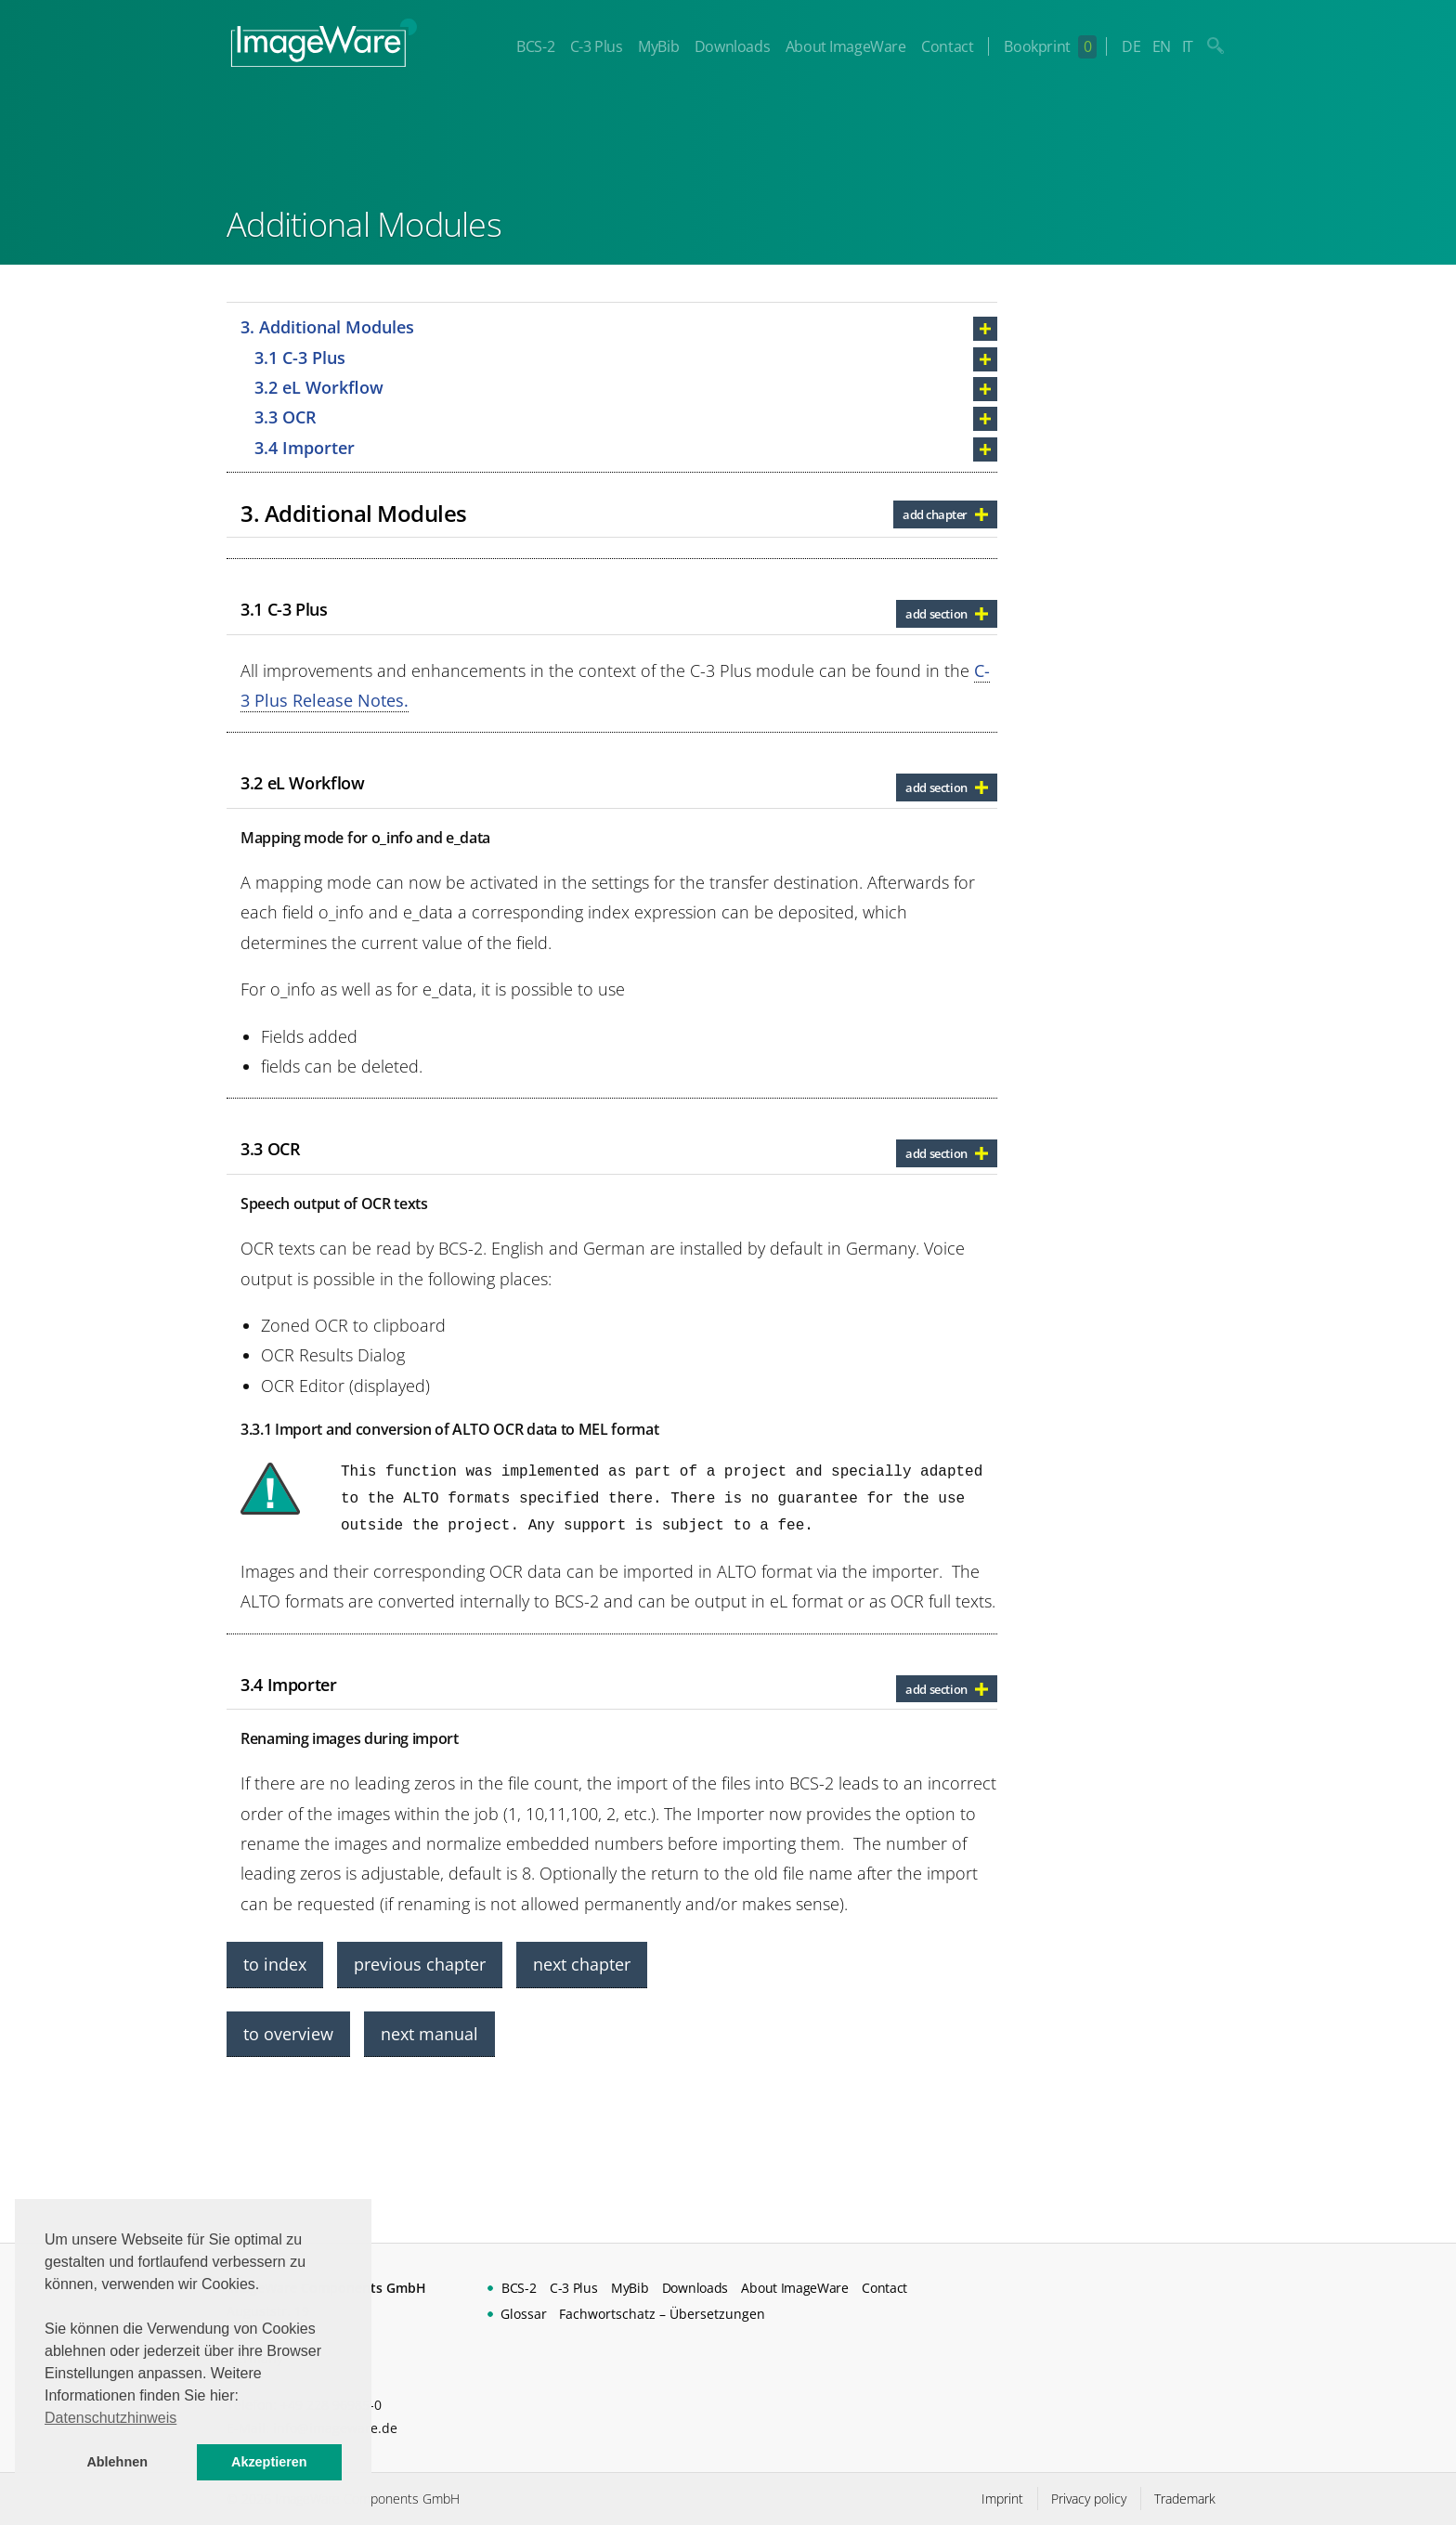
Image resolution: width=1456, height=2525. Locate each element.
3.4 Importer (304, 447)
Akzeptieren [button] (269, 2461)
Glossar (523, 2314)
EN (1161, 46)
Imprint (1002, 2498)
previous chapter (420, 1964)
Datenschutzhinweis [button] (110, 2418)
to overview (288, 2034)
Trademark (1185, 2498)
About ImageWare (846, 46)
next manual (429, 2034)
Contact (947, 46)
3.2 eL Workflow (319, 387)
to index (274, 1964)
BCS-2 (535, 46)
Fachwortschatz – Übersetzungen (662, 2314)
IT (1187, 46)
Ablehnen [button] (117, 2461)
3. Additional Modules (327, 327)
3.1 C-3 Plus (299, 357)
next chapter (581, 1964)
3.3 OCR (285, 417)
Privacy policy (1088, 2498)
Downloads (732, 46)
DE (1131, 46)
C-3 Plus (596, 46)
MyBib (658, 46)
